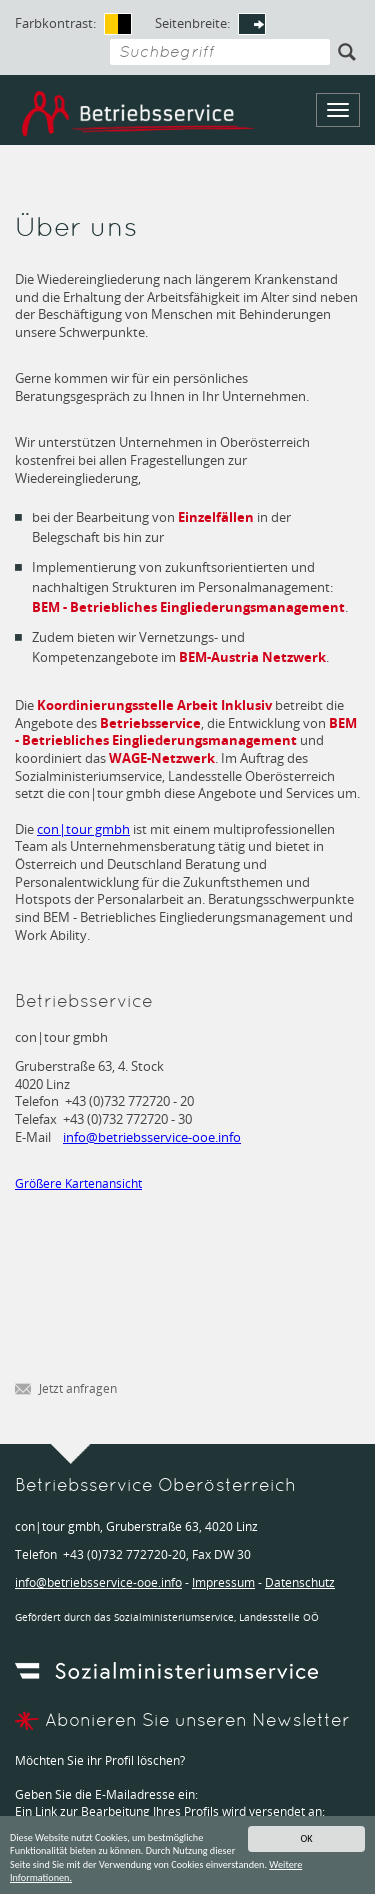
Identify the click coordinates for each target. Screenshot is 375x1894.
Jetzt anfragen (66, 1389)
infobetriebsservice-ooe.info (152, 1137)
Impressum (223, 1582)
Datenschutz (300, 1582)
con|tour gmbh (83, 829)
